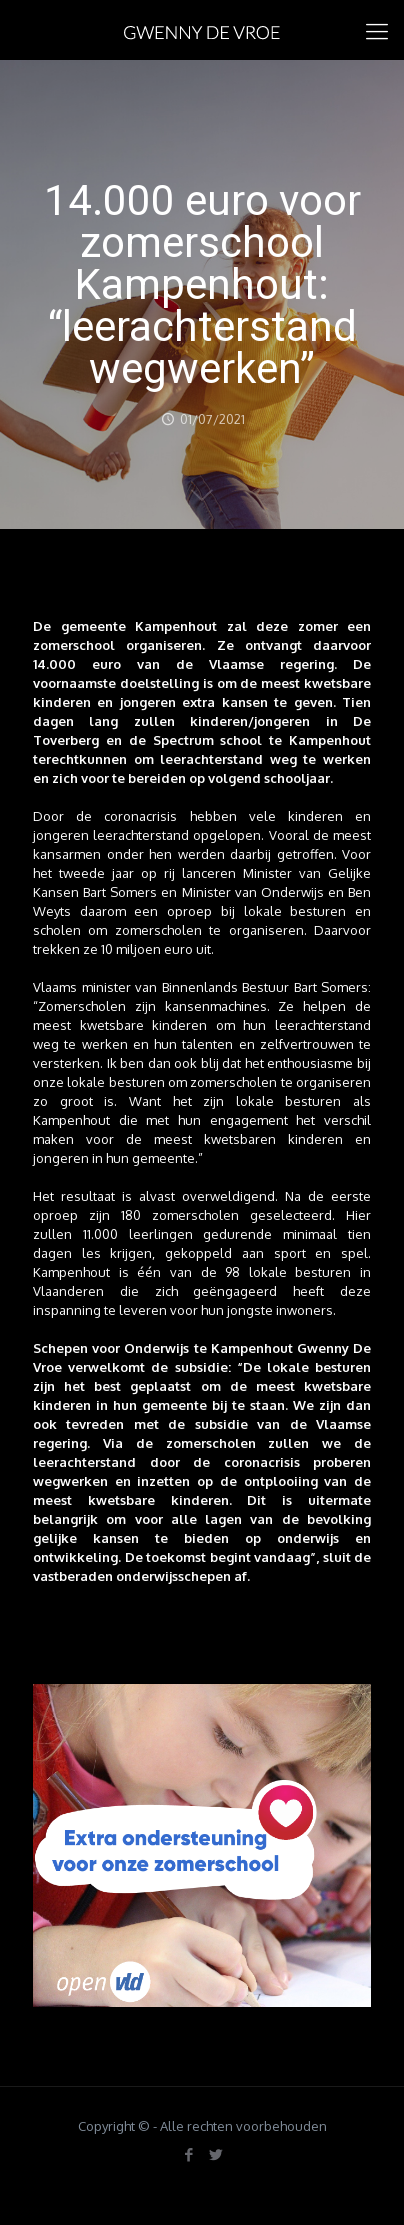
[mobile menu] (377, 30)
